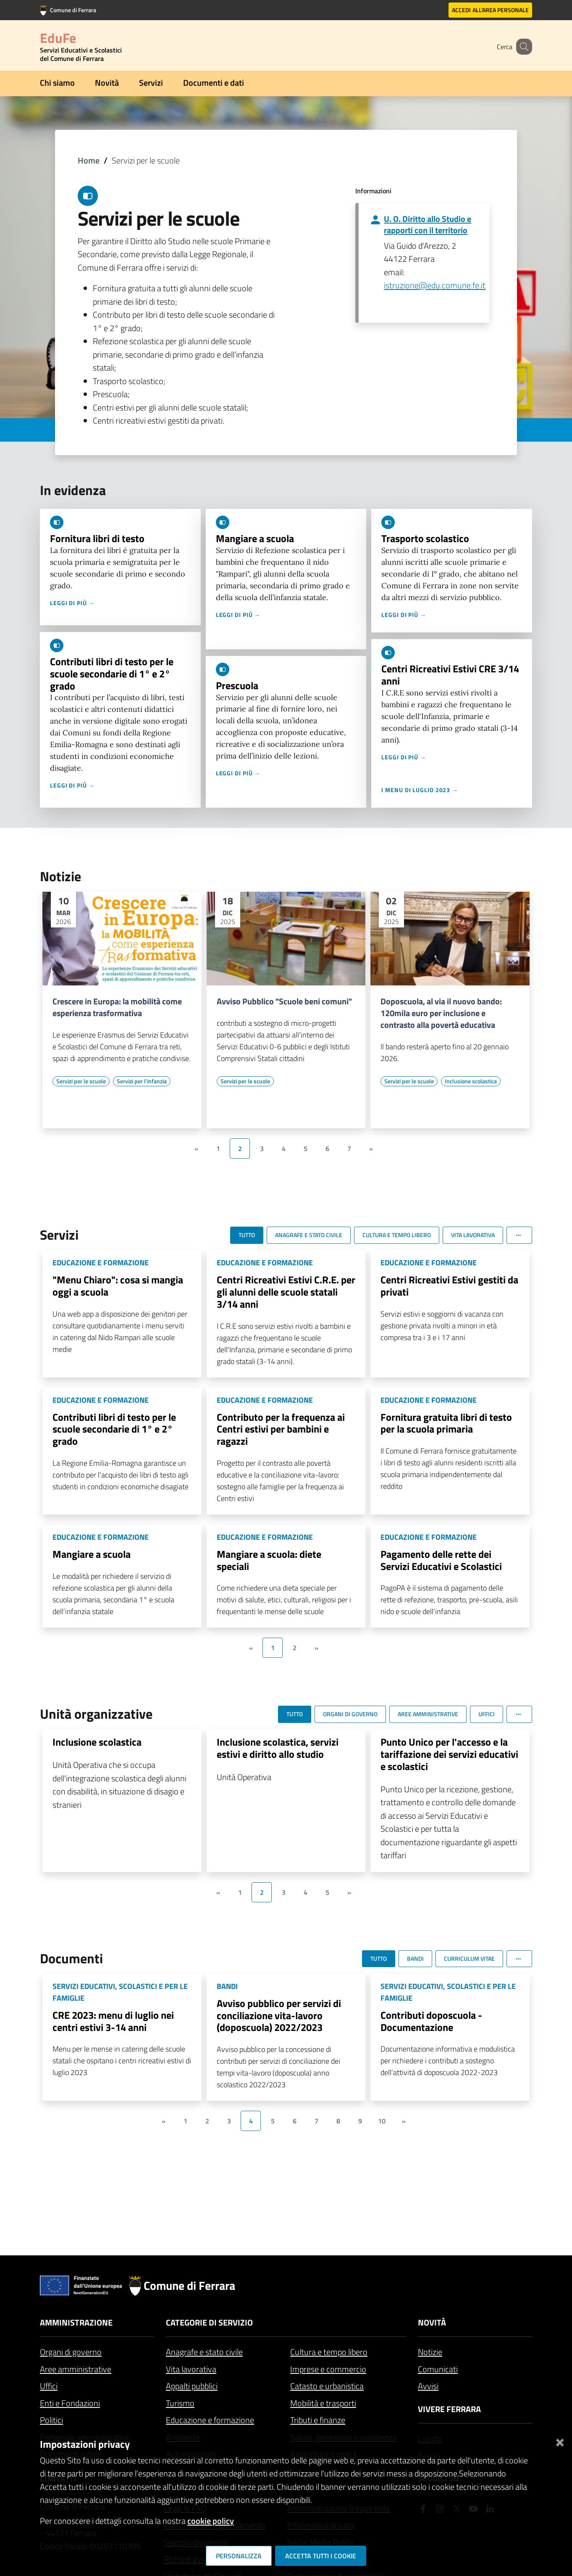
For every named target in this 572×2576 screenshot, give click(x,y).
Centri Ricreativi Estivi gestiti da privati (449, 1285)
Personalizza (239, 2556)
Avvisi (428, 2385)
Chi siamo (57, 82)
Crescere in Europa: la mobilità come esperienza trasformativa (117, 1007)
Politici (51, 2419)
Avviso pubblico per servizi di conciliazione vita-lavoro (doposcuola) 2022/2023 (279, 2015)
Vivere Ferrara (449, 2408)
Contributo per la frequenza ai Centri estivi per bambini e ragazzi (281, 1429)
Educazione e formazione (210, 2419)
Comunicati (438, 2369)
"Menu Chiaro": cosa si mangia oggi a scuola (117, 1285)
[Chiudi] (560, 2441)
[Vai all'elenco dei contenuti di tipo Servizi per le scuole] (81, 1081)
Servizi (151, 82)
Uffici (49, 2385)
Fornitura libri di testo (97, 538)
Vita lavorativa (191, 2369)
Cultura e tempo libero (328, 2351)
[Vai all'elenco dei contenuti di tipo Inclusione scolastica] (471, 1081)
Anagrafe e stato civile (204, 2351)
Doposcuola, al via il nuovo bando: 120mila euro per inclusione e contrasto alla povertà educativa (441, 1013)
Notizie (430, 2351)
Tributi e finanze (317, 2419)
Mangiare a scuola (255, 538)
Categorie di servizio (209, 2322)
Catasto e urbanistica (327, 2385)
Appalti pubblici (192, 2385)
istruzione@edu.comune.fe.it (434, 285)
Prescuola (237, 685)
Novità (107, 82)
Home (89, 160)
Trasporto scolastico (425, 538)
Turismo (180, 2403)
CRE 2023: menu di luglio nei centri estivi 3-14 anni (113, 2021)
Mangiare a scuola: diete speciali (269, 1560)
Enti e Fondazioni (70, 2403)
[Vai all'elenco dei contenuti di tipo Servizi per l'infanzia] (142, 1081)
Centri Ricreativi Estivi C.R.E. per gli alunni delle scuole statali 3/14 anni (286, 1292)
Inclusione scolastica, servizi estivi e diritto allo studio (277, 1748)
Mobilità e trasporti (323, 2403)
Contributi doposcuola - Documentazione (431, 2021)
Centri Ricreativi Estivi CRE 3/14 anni (450, 674)
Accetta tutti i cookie (320, 2556)
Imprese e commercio (328, 2369)
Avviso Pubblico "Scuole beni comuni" (284, 1001)
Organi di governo (71, 2351)
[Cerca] (522, 47)
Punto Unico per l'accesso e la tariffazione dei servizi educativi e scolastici (449, 1754)
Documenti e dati (213, 82)
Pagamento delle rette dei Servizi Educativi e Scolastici (441, 1560)
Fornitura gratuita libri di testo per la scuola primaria (446, 1423)
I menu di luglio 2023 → (419, 789)
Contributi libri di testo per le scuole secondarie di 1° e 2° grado (111, 673)
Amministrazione (76, 2322)
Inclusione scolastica (97, 1741)
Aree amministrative (75, 2369)
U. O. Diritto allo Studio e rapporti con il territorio (427, 224)
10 (382, 2121)
